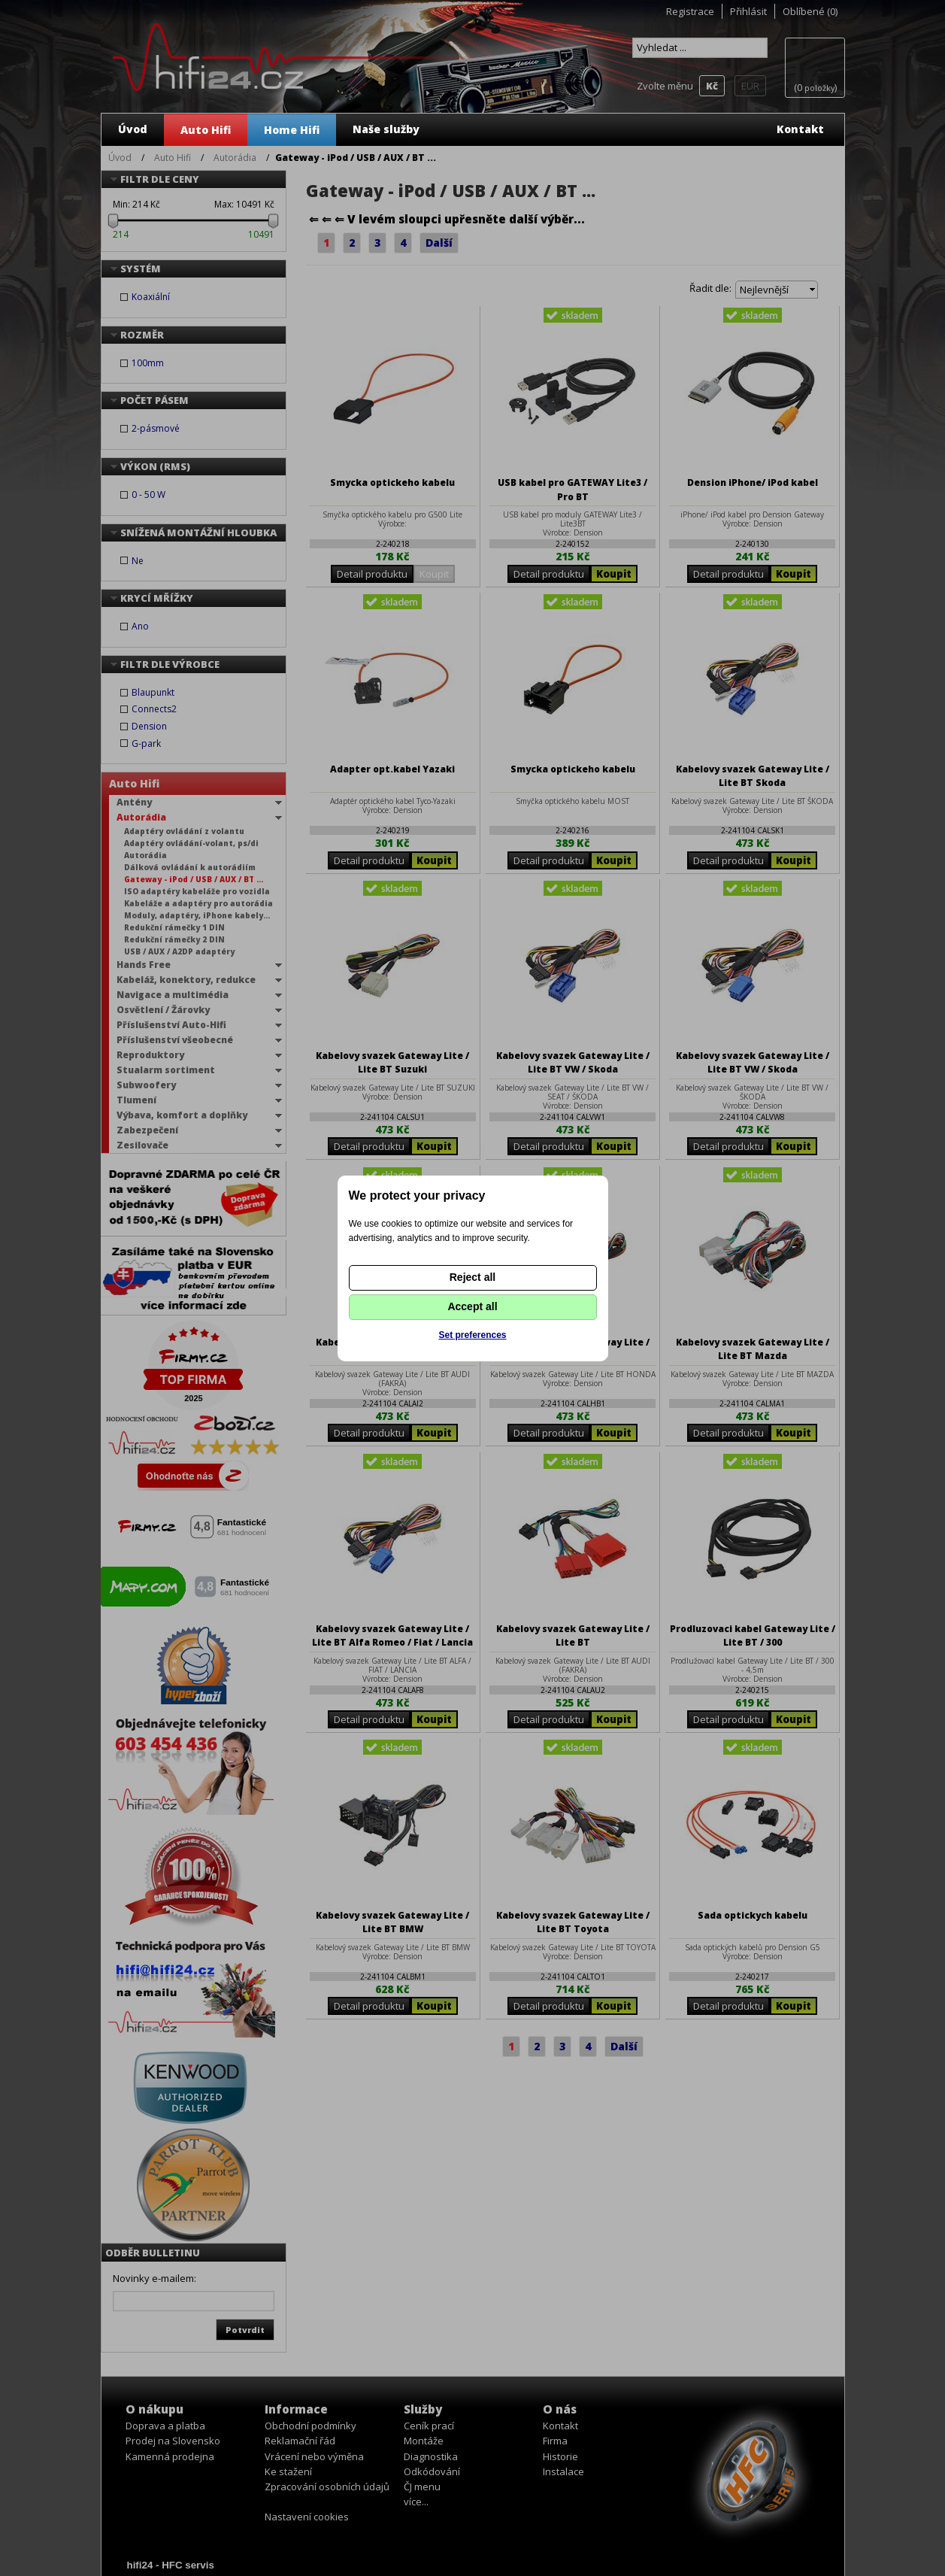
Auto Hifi (205, 130)
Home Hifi (292, 130)
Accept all (472, 1306)
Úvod (132, 129)
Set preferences (472, 1335)
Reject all (472, 1277)
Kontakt (800, 129)
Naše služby (386, 129)
